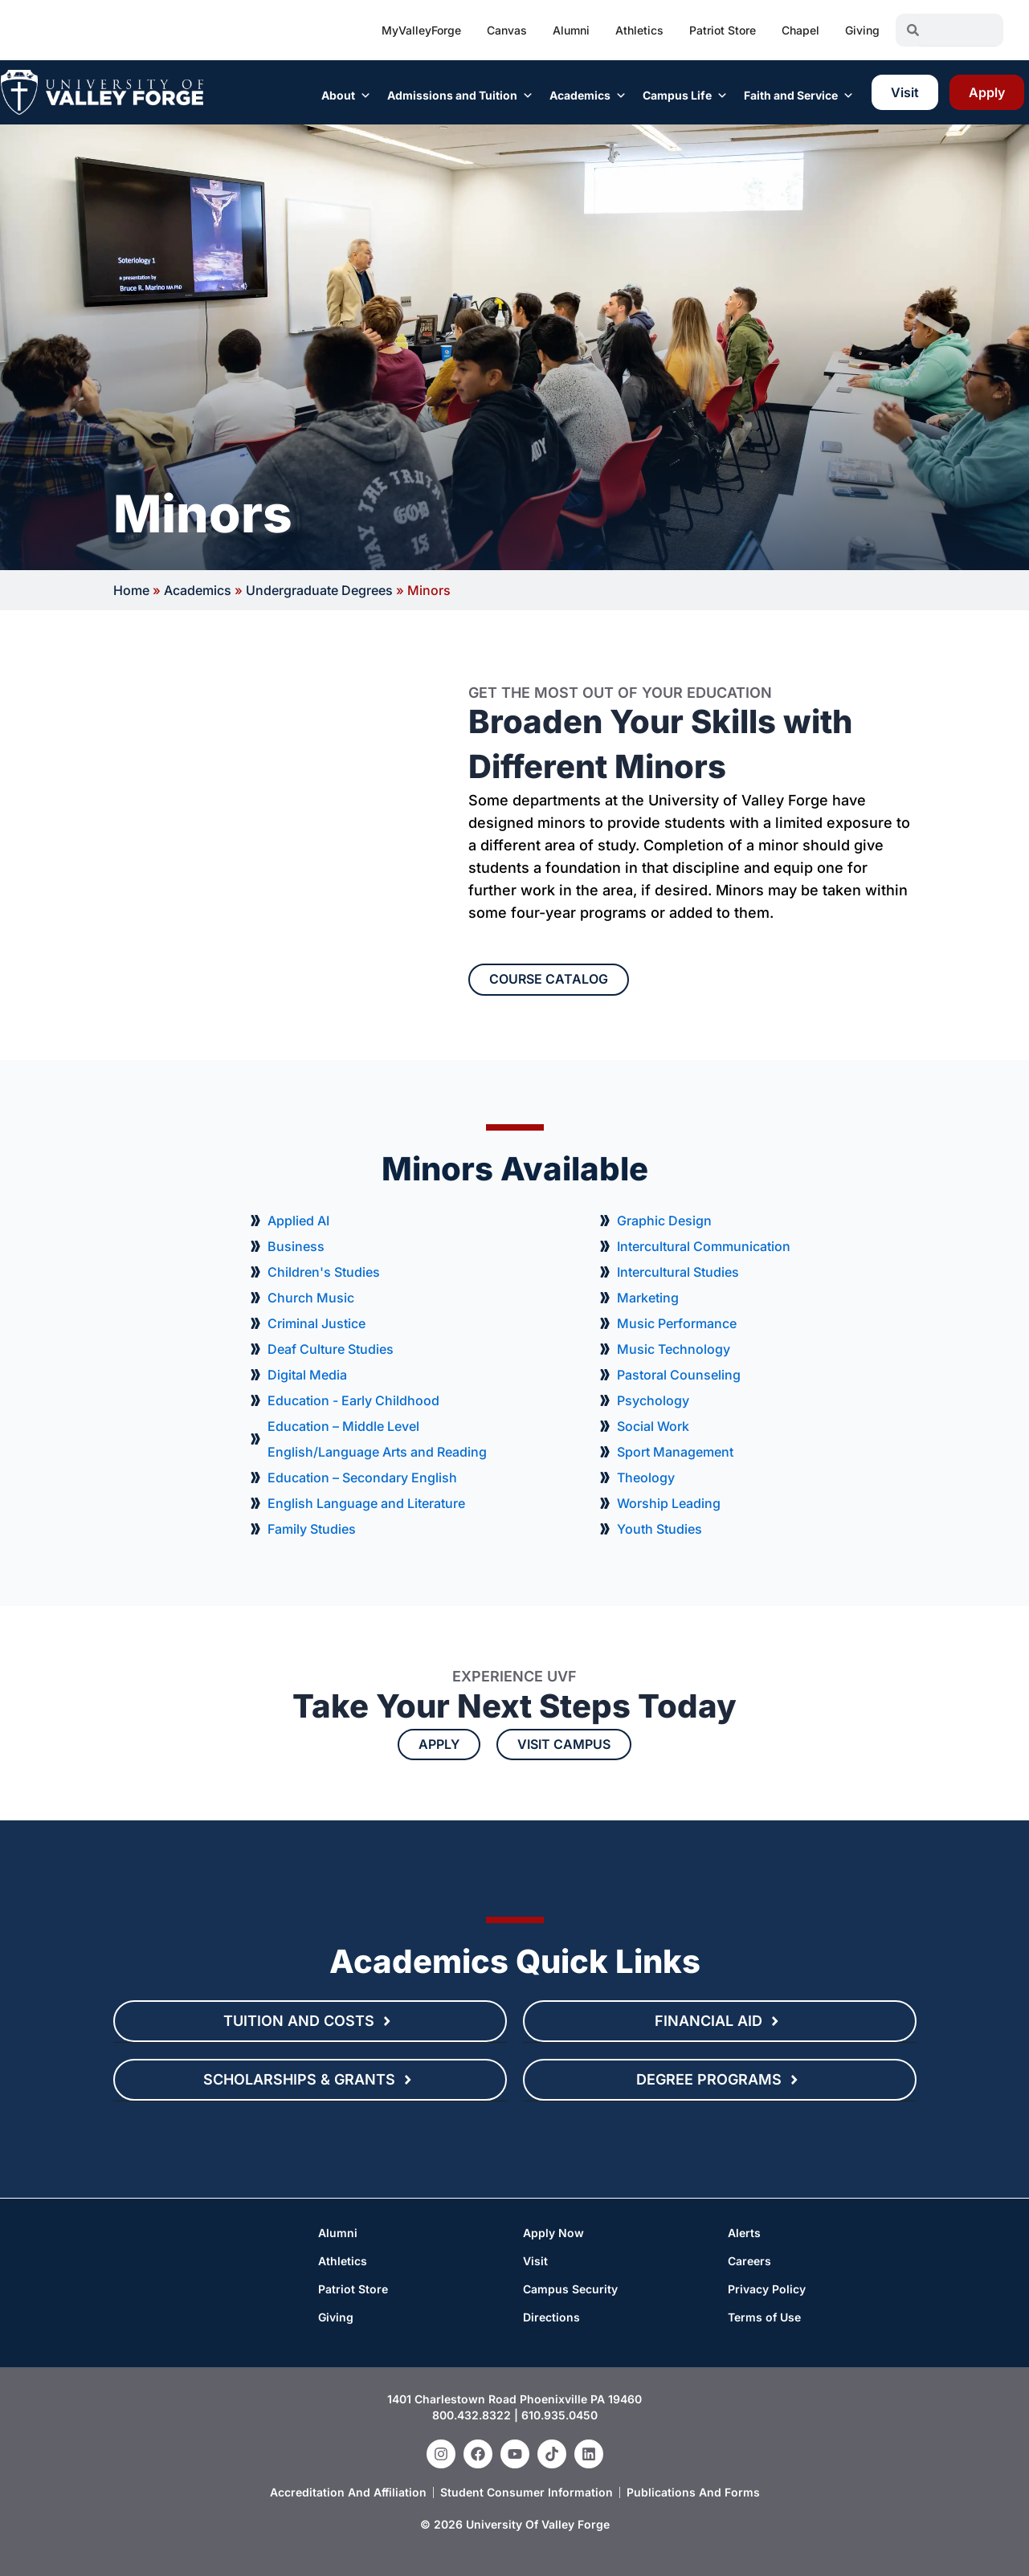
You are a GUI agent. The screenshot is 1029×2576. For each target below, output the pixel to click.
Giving (862, 30)
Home (131, 590)
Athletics (639, 30)
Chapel (800, 30)
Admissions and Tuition (460, 95)
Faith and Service (799, 95)
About (346, 95)
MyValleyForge (421, 30)
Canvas (507, 30)
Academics (588, 95)
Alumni (571, 30)
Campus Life (685, 95)
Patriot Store (722, 30)
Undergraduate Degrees (319, 590)
